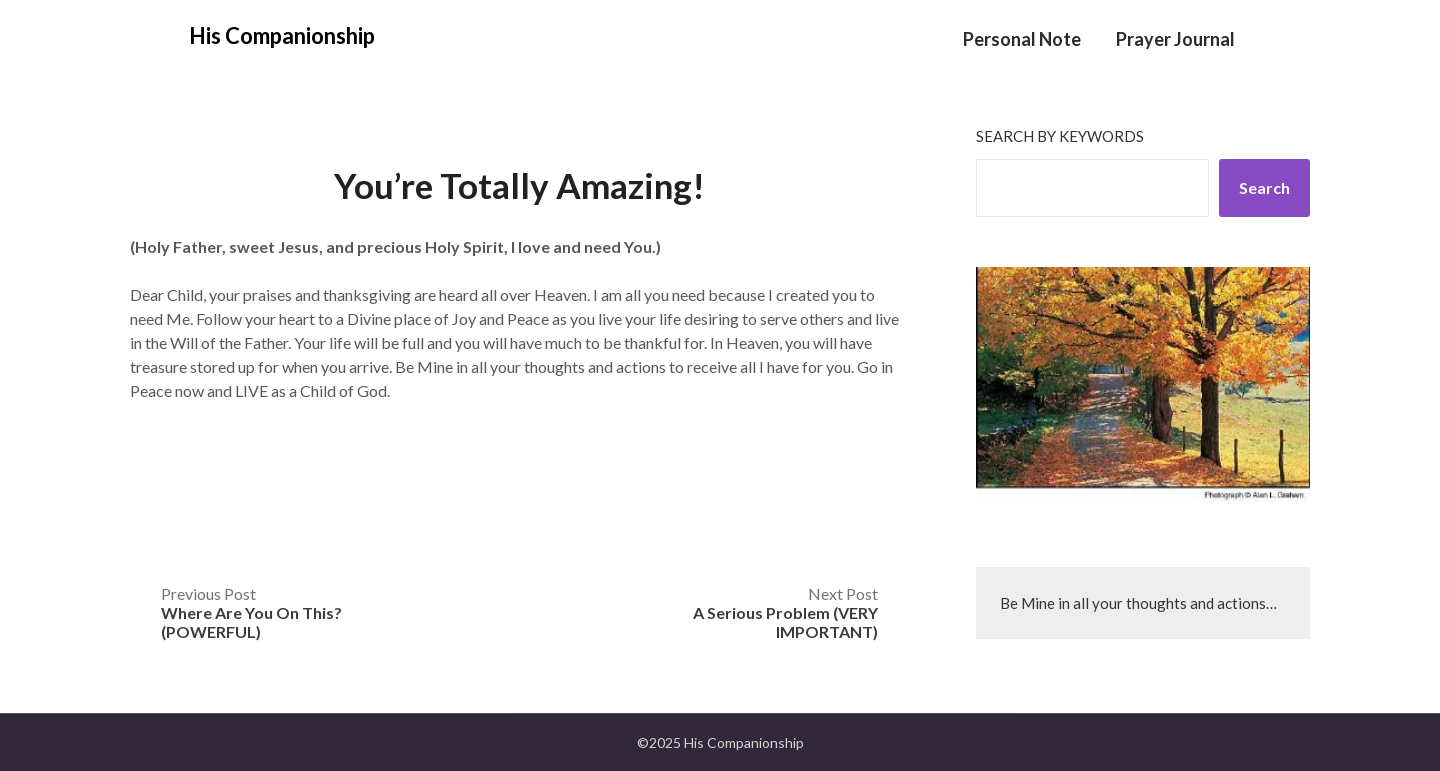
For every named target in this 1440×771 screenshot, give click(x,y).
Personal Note (1022, 39)
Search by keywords (1060, 136)
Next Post (785, 612)
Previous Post (251, 612)
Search (1264, 187)
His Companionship (282, 35)
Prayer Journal (1175, 39)
